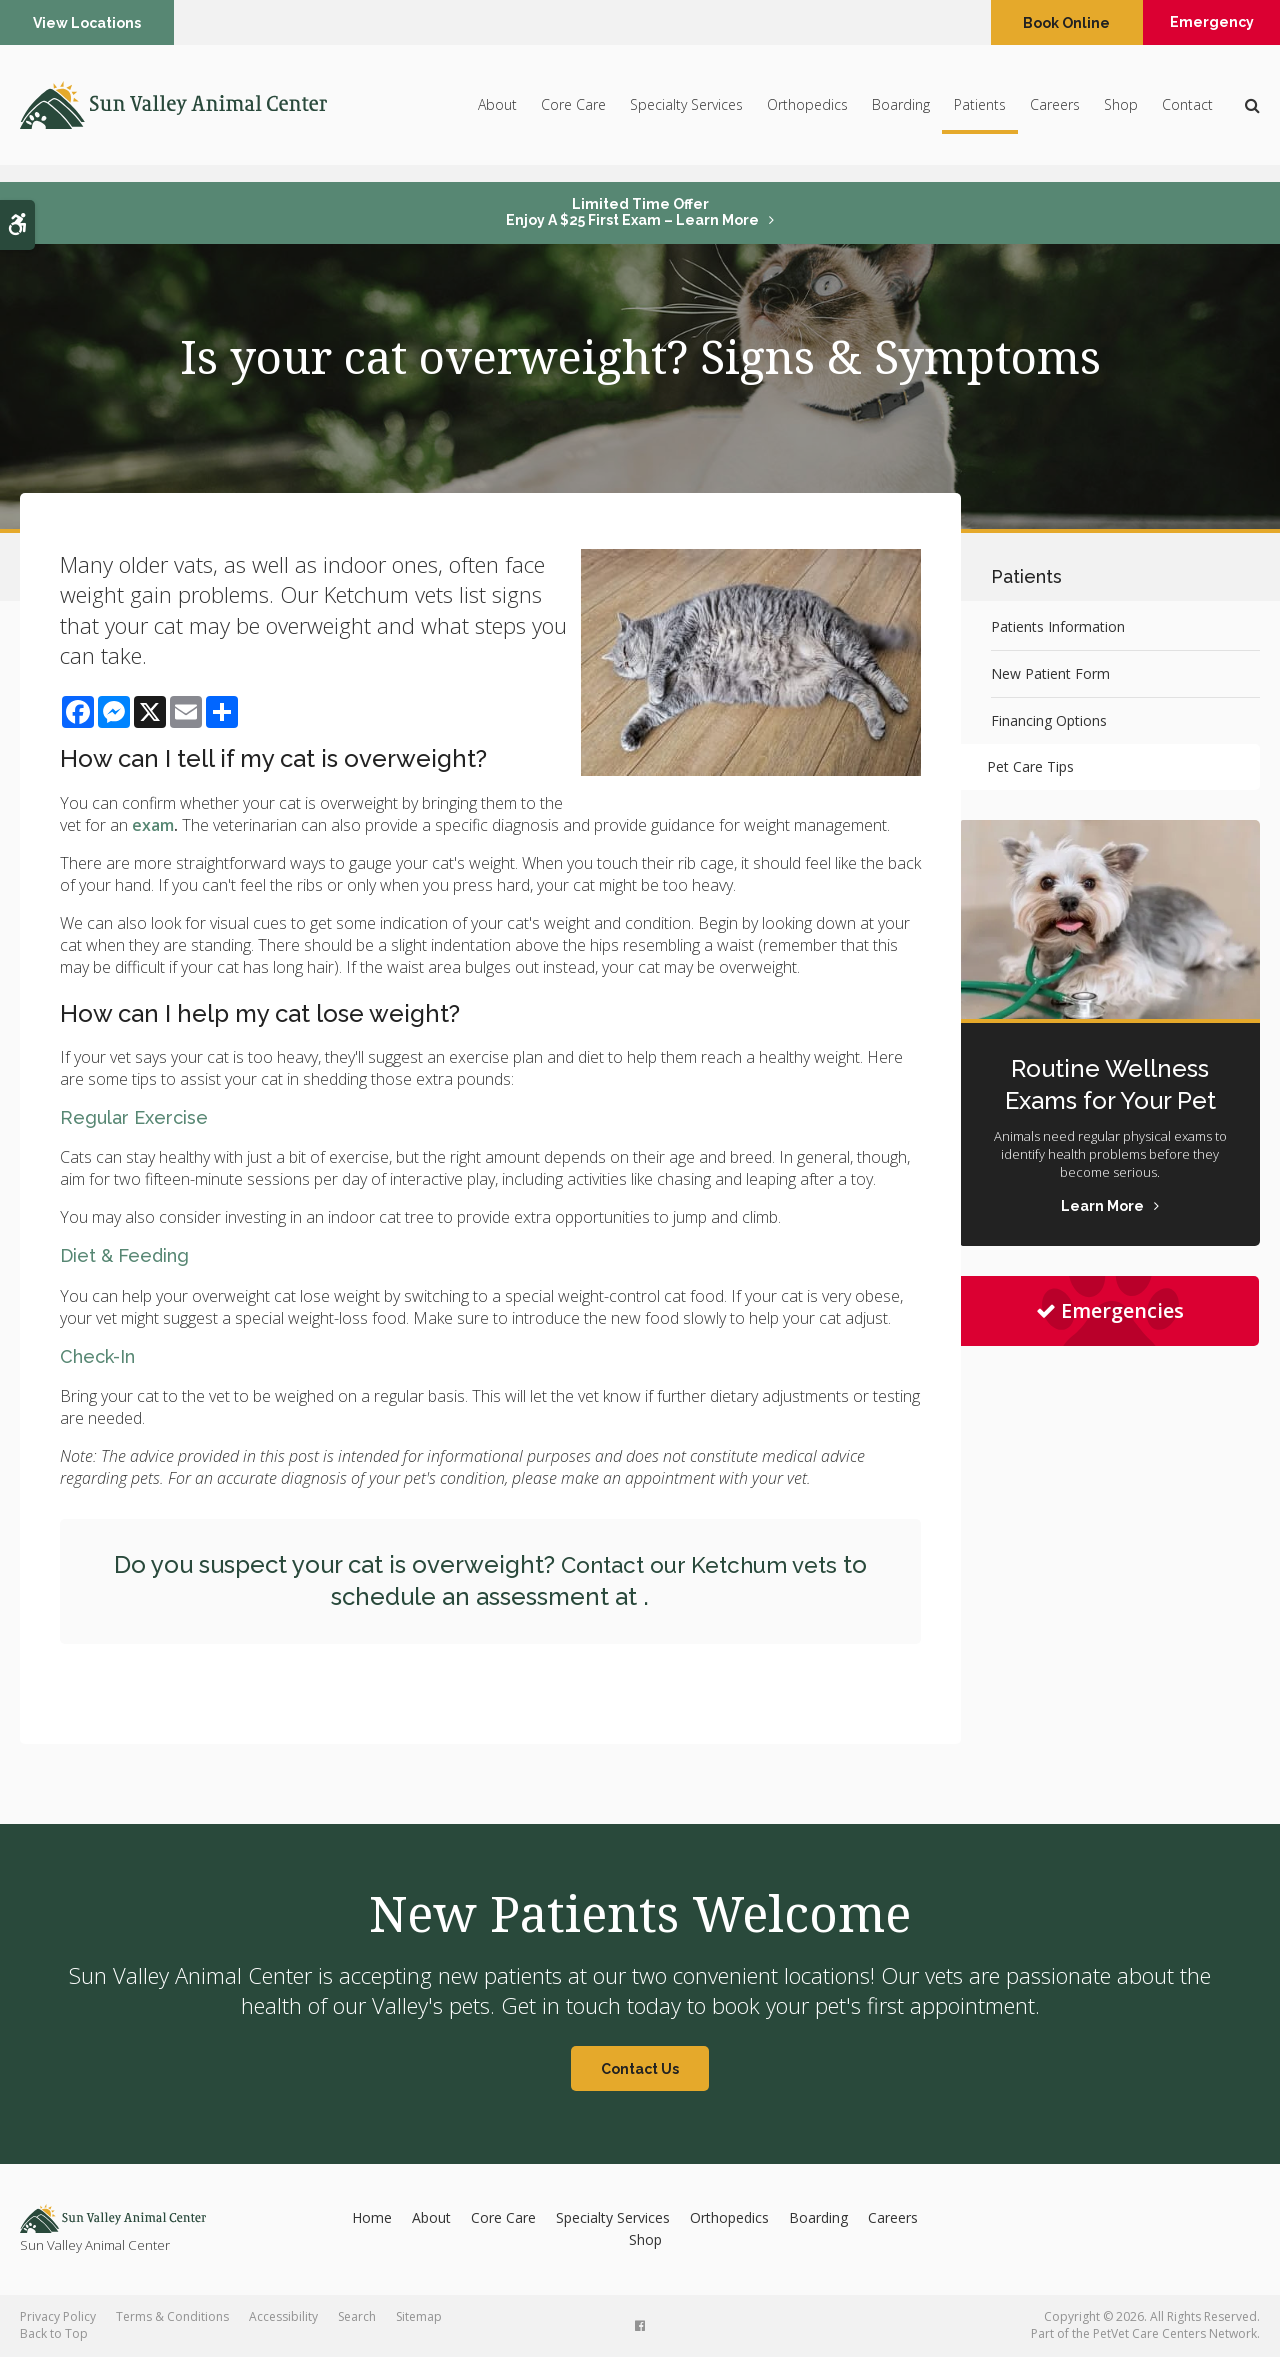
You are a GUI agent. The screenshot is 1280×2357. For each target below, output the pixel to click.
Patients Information (1058, 626)
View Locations (89, 23)
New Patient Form (1050, 673)
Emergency (1204, 23)
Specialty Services (686, 112)
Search (357, 2316)
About (497, 112)
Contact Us (640, 2069)
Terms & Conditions (172, 2316)
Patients (980, 112)
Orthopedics (807, 112)
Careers (1055, 112)
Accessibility (283, 2316)
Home (372, 2217)
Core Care (573, 112)
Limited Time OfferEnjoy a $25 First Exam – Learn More (632, 212)
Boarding (901, 112)
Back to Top (54, 2333)
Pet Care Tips (1034, 766)
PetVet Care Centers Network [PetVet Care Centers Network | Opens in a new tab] (1175, 2333)
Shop (1121, 112)
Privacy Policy (58, 2316)
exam (153, 825)
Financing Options (1049, 720)
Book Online (1049, 23)
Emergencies (1110, 1310)
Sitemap (419, 2316)
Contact (1187, 112)
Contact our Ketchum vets (698, 1564)
